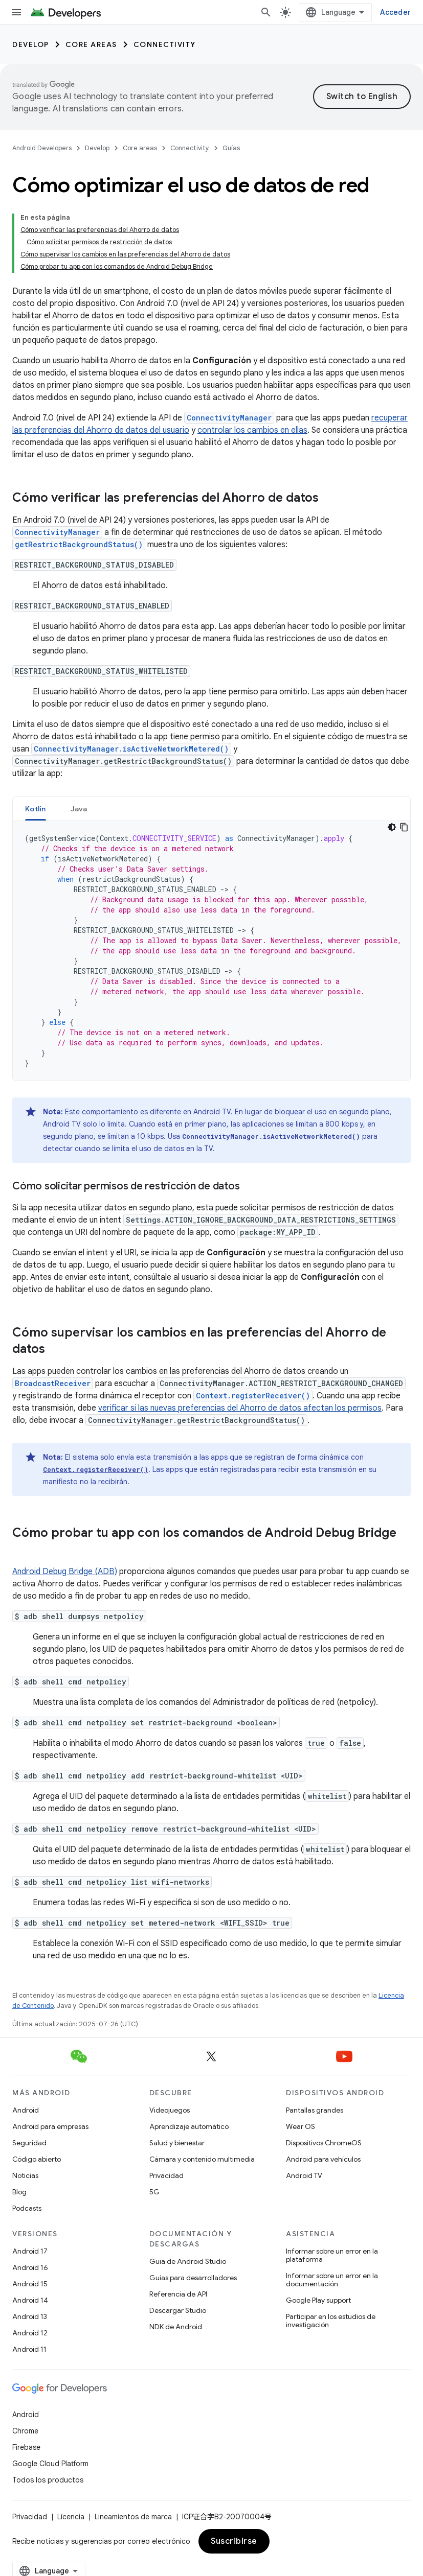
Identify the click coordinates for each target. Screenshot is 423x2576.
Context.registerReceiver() (253, 1395)
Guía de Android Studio (187, 2261)
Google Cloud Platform (50, 2463)
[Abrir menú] (16, 12)
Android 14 (30, 2300)
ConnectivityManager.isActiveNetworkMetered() (131, 749)
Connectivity (164, 44)
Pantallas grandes (314, 2110)
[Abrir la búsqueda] (266, 12)
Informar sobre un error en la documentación (332, 2279)
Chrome (25, 2431)
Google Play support (318, 2300)
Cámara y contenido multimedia (202, 2159)
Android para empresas (50, 2126)
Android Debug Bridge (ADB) (64, 1571)
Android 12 (30, 2332)
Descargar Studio (177, 2310)
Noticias (25, 2175)
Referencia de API (178, 2294)
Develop (30, 44)
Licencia (70, 2517)
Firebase (26, 2447)
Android (25, 2110)
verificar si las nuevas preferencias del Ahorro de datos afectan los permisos (240, 1408)
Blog (19, 2191)
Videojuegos (169, 2110)
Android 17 (30, 2251)
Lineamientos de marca (133, 2517)
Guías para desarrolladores (193, 2277)
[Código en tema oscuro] (392, 827)
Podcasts (26, 2208)
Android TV (304, 2175)
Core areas (91, 44)
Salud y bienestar (177, 2142)
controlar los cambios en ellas (252, 430)
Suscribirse (234, 2541)
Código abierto (36, 2159)
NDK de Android (175, 2326)
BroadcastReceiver (53, 1383)
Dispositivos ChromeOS (324, 2142)
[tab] (35, 809)
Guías (231, 148)
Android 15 (30, 2283)
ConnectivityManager (229, 418)
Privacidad (166, 2175)
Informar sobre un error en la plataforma (332, 2255)
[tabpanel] (211, 951)
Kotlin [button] (35, 808)
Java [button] (79, 808)
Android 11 (29, 2349)
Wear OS (300, 2126)
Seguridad (29, 2142)
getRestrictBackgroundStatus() (79, 544)
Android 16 (30, 2267)
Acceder (395, 12)
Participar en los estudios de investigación (330, 2320)
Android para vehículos (323, 2159)
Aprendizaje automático (189, 2126)
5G (154, 2191)
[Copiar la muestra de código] (404, 827)
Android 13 (29, 2316)
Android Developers (42, 148)
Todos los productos (47, 2480)
